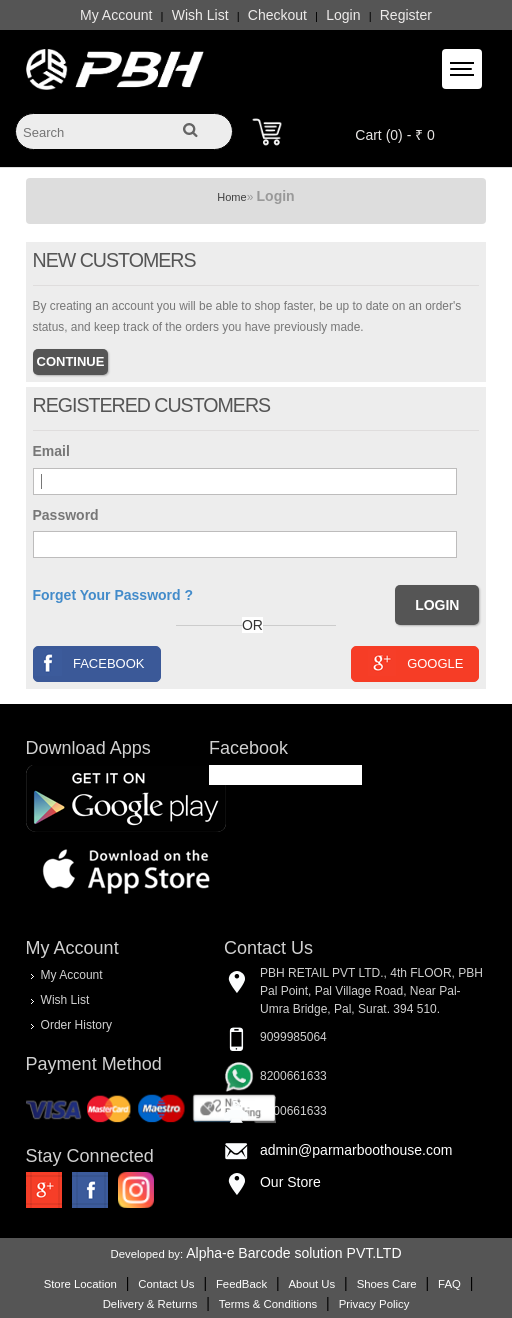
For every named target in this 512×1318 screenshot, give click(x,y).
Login (343, 15)
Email (51, 451)
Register (406, 15)
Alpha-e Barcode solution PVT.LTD (293, 1253)
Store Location (80, 1284)
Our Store (290, 1182)
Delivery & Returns (150, 1304)
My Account (116, 15)
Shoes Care (387, 1284)
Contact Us (166, 1284)
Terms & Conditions (268, 1304)
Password (66, 515)
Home (231, 197)
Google (415, 662)
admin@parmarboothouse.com (356, 1150)
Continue (71, 361)
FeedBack (241, 1284)
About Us (312, 1284)
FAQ (449, 1284)
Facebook (89, 662)
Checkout (277, 15)
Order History (76, 1025)
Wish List (200, 15)
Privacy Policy (374, 1304)
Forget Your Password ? (113, 595)
